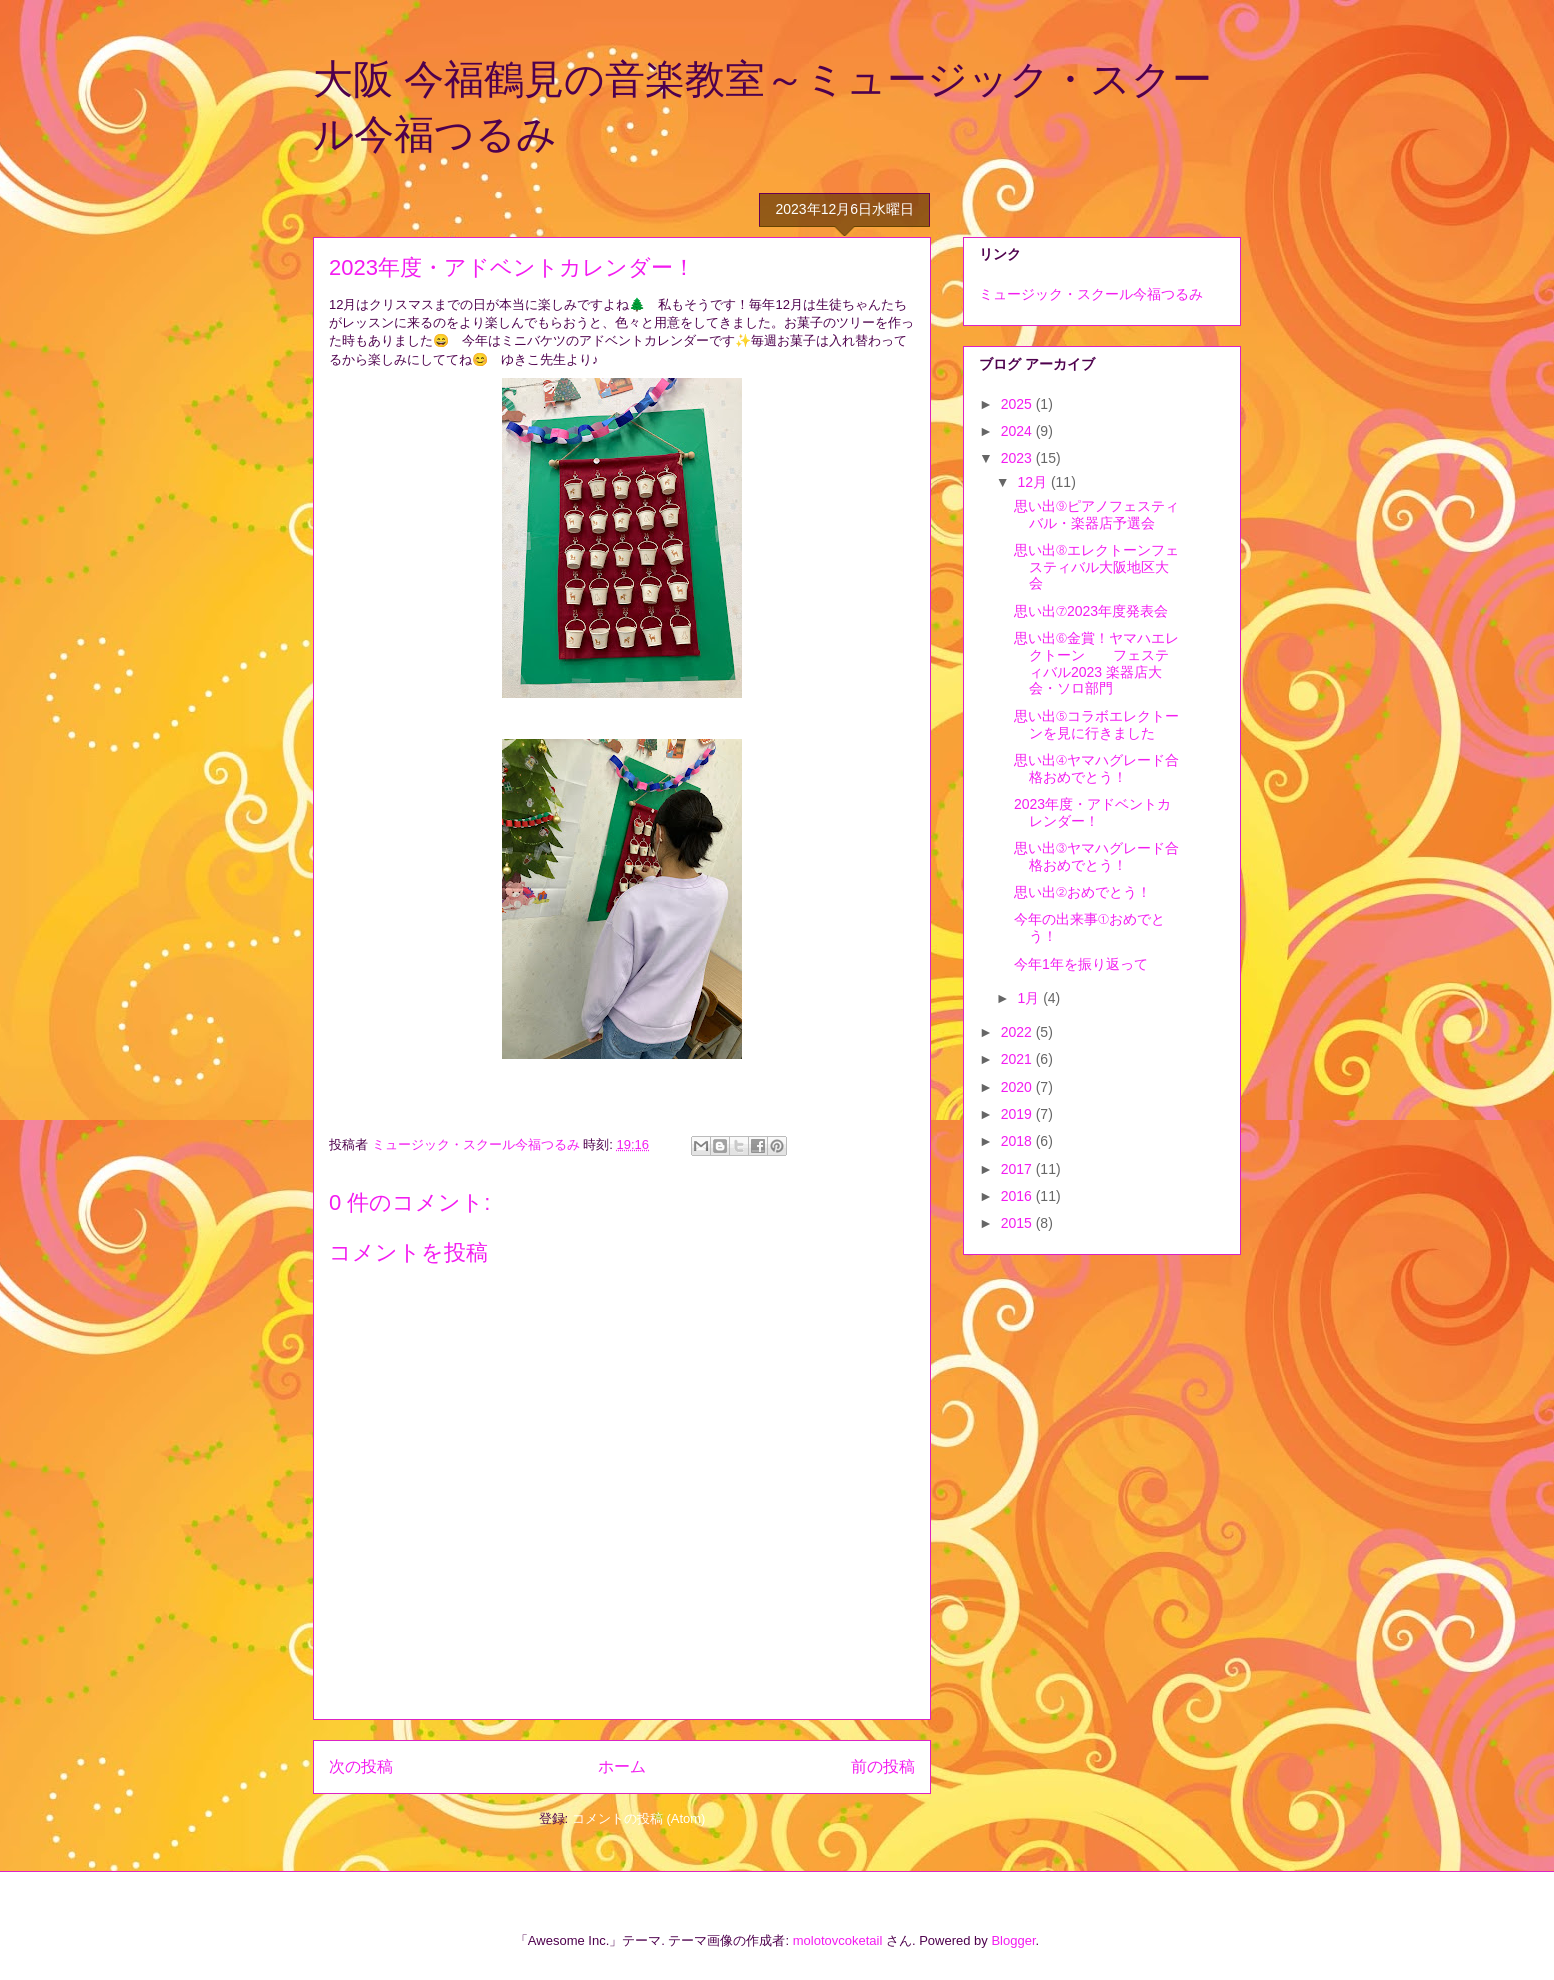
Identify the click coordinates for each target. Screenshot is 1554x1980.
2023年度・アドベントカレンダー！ (1092, 812)
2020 (1018, 1087)
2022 (1018, 1032)
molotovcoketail (838, 1940)
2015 (1018, 1223)
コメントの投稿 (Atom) (639, 1818)
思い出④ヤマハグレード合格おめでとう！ (1096, 768)
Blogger (1013, 1940)
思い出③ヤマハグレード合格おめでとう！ (1096, 856)
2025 (1018, 404)
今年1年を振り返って (1081, 964)
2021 (1018, 1059)
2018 (1018, 1141)
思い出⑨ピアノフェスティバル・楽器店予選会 (1096, 514)
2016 (1018, 1196)
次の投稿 (361, 1766)
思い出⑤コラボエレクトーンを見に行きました (1096, 724)
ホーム (622, 1766)
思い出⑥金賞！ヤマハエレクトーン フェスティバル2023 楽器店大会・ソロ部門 (1096, 663)
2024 (1018, 431)
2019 (1018, 1114)
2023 (1018, 458)
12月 (1033, 482)
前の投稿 (883, 1766)
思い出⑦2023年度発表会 (1091, 611)
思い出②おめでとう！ (1082, 892)
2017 (1018, 1169)
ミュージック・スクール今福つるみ (1091, 294)
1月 (1030, 998)
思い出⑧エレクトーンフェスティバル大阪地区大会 (1096, 567)
